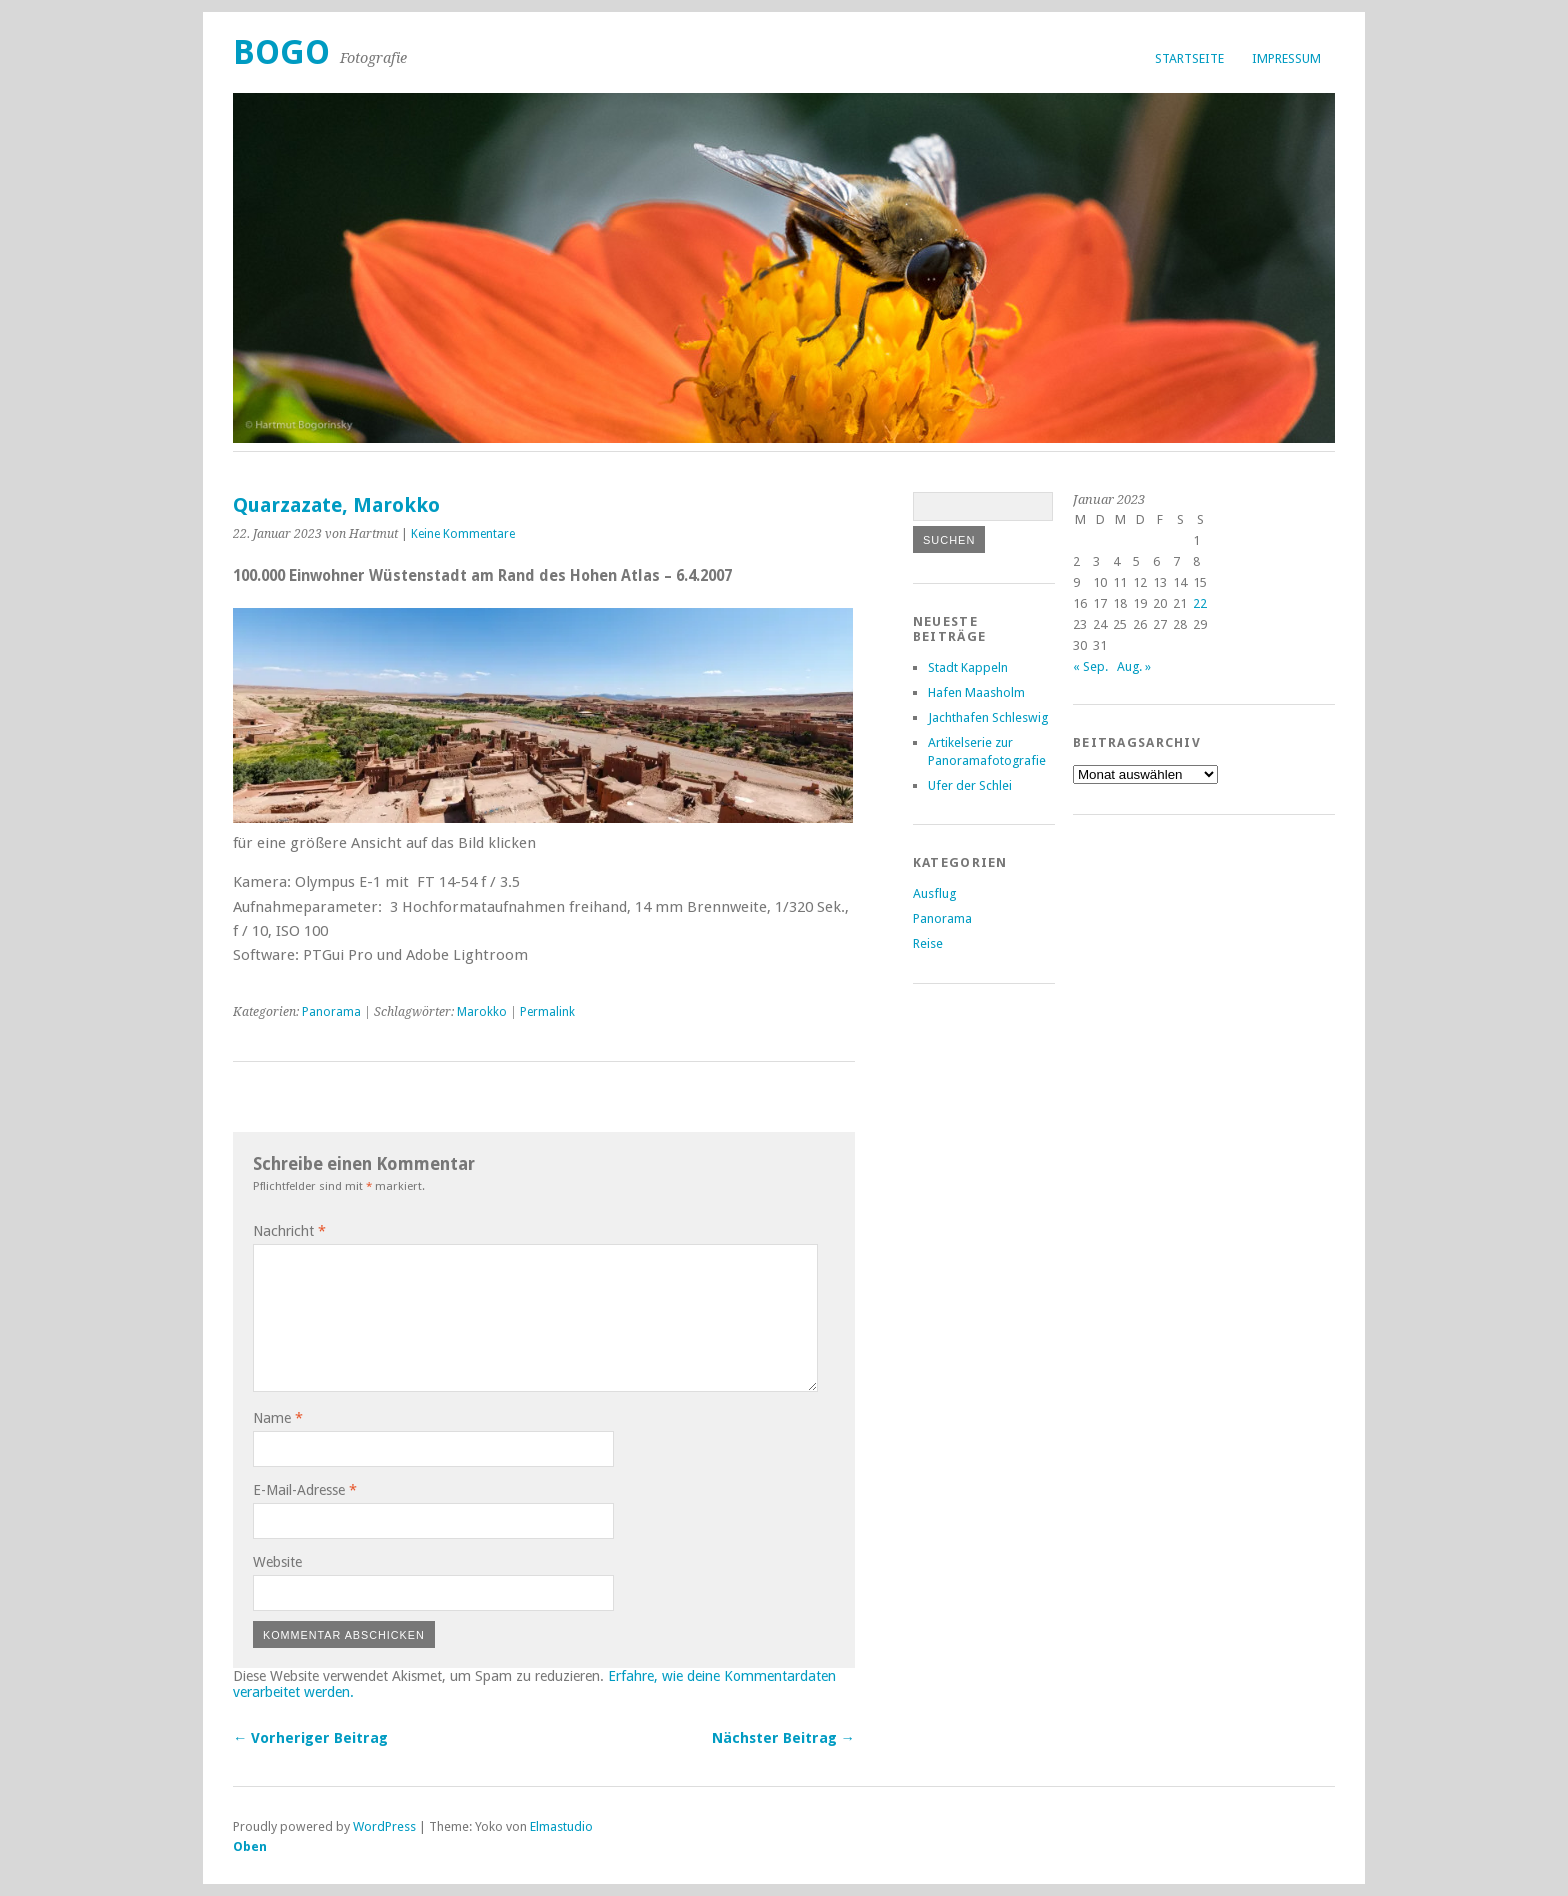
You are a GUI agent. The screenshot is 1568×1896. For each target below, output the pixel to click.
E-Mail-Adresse (305, 1490)
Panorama (331, 1012)
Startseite (1189, 58)
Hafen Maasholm (976, 692)
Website (277, 1562)
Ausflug (934, 893)
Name (278, 1418)
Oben (250, 1846)
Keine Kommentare (463, 534)
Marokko (482, 1012)
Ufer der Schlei (970, 785)
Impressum (1286, 58)
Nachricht (289, 1231)
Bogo (281, 52)
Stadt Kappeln (968, 667)
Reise (928, 943)
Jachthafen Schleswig (988, 717)
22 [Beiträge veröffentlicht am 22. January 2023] (1200, 603)
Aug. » (1134, 666)
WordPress (384, 1826)
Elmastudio (561, 1826)
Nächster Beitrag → (783, 1738)
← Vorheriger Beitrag (310, 1738)
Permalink (547, 1012)
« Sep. (1090, 666)
